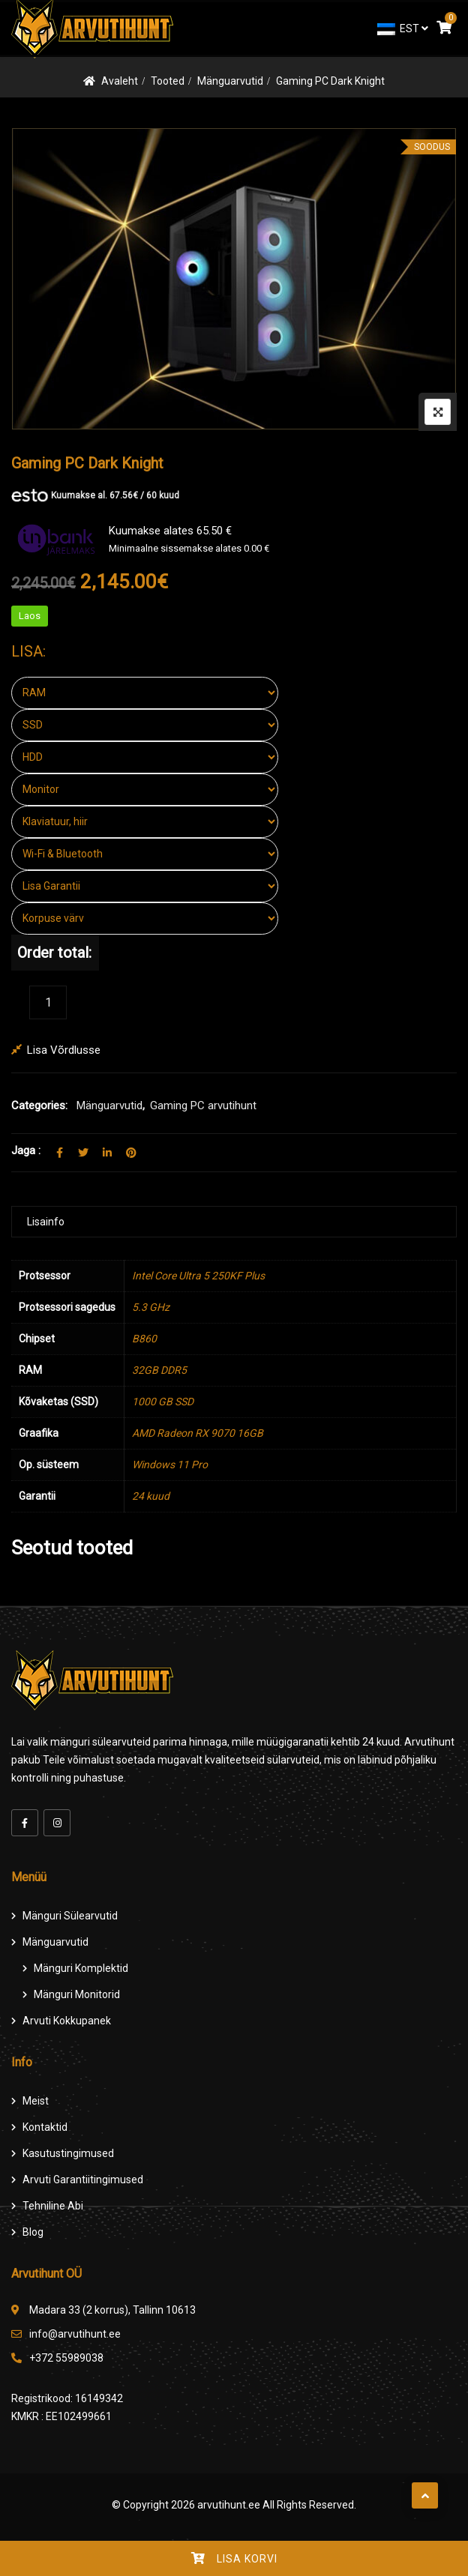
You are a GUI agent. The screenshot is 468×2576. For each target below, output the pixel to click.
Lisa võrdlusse (63, 1050)
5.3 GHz (151, 1307)
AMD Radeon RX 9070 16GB (197, 1433)
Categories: (39, 1105)
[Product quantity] (48, 1002)
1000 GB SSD (163, 1402)
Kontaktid (45, 2127)
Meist (35, 2101)
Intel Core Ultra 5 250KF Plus (198, 1276)
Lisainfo (45, 1222)
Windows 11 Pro (170, 1465)
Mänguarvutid (230, 81)
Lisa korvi (247, 2559)
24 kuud (151, 1496)
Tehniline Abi (52, 2206)
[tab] (234, 1222)
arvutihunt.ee (228, 2505)
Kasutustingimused (68, 2153)
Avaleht (119, 81)
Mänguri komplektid (81, 1968)
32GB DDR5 (159, 1370)
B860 (144, 1339)
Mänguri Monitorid (77, 1994)
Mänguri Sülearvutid (70, 1916)
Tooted (167, 81)
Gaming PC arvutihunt (203, 1105)
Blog (33, 2232)
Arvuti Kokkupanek (66, 2021)
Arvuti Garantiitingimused (82, 2180)
